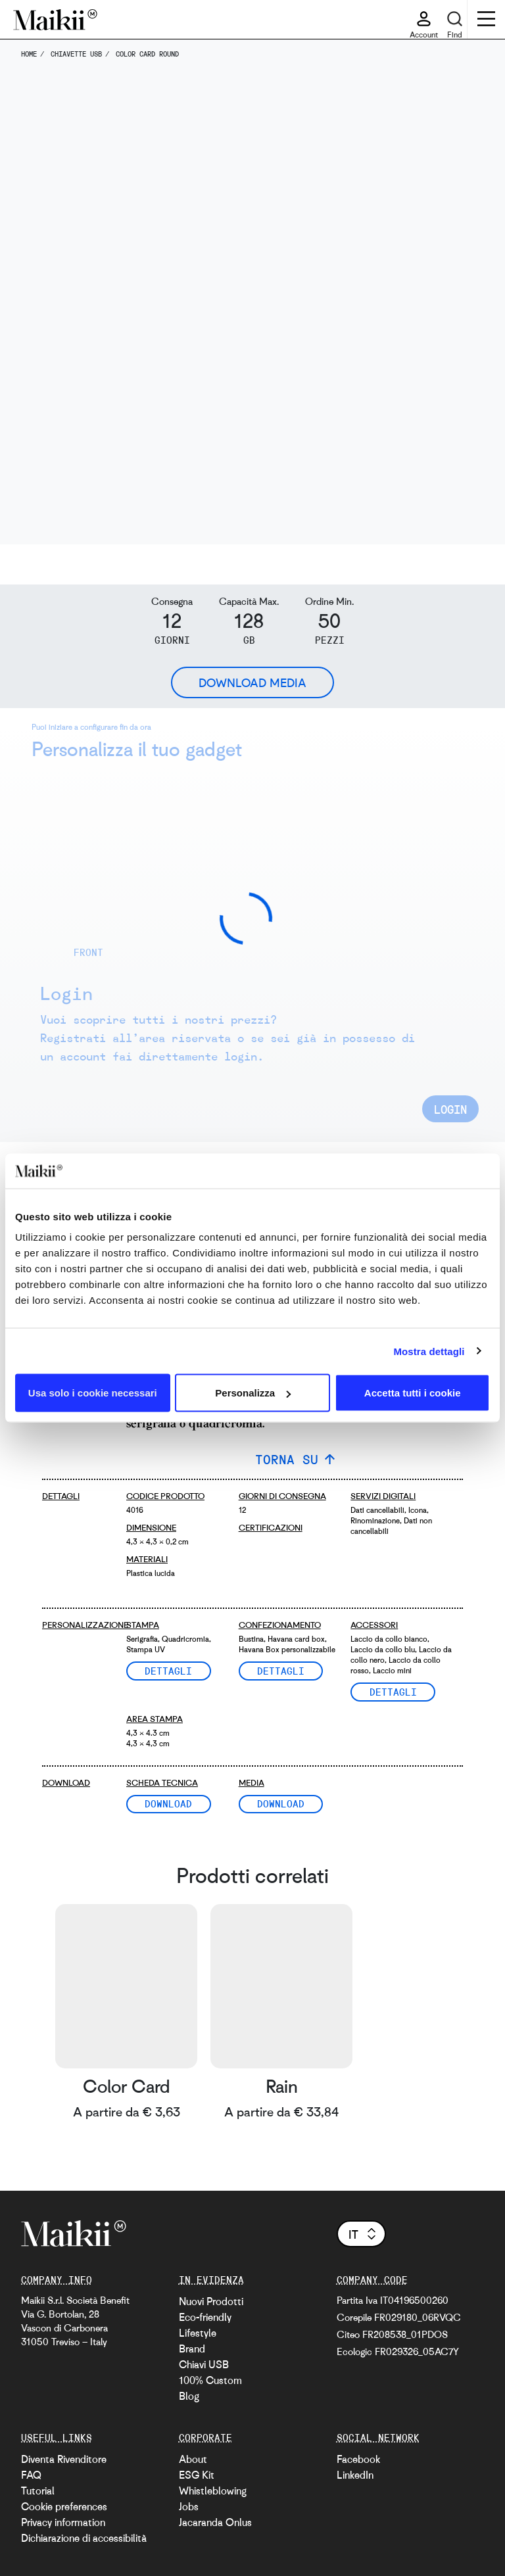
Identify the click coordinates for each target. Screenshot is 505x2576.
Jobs (189, 2506)
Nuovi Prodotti (211, 2301)
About (193, 2459)
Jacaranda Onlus (215, 2522)
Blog (189, 2395)
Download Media (252, 682)
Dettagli (168, 1671)
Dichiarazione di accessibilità (84, 2537)
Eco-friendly (205, 2317)
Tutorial (38, 2490)
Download (168, 1803)
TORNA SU (286, 1459)
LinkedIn (355, 2474)
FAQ (31, 2474)
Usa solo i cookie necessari (92, 1392)
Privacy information (63, 2522)
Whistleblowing (213, 2490)
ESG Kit (196, 2474)
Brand (192, 2348)
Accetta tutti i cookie (412, 1392)
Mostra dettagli (428, 1350)
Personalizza (253, 1392)
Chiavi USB (204, 2364)
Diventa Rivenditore (64, 2459)
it (363, 2234)
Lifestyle (197, 2332)
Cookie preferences (64, 2506)
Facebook (358, 2459)
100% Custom (210, 2380)
